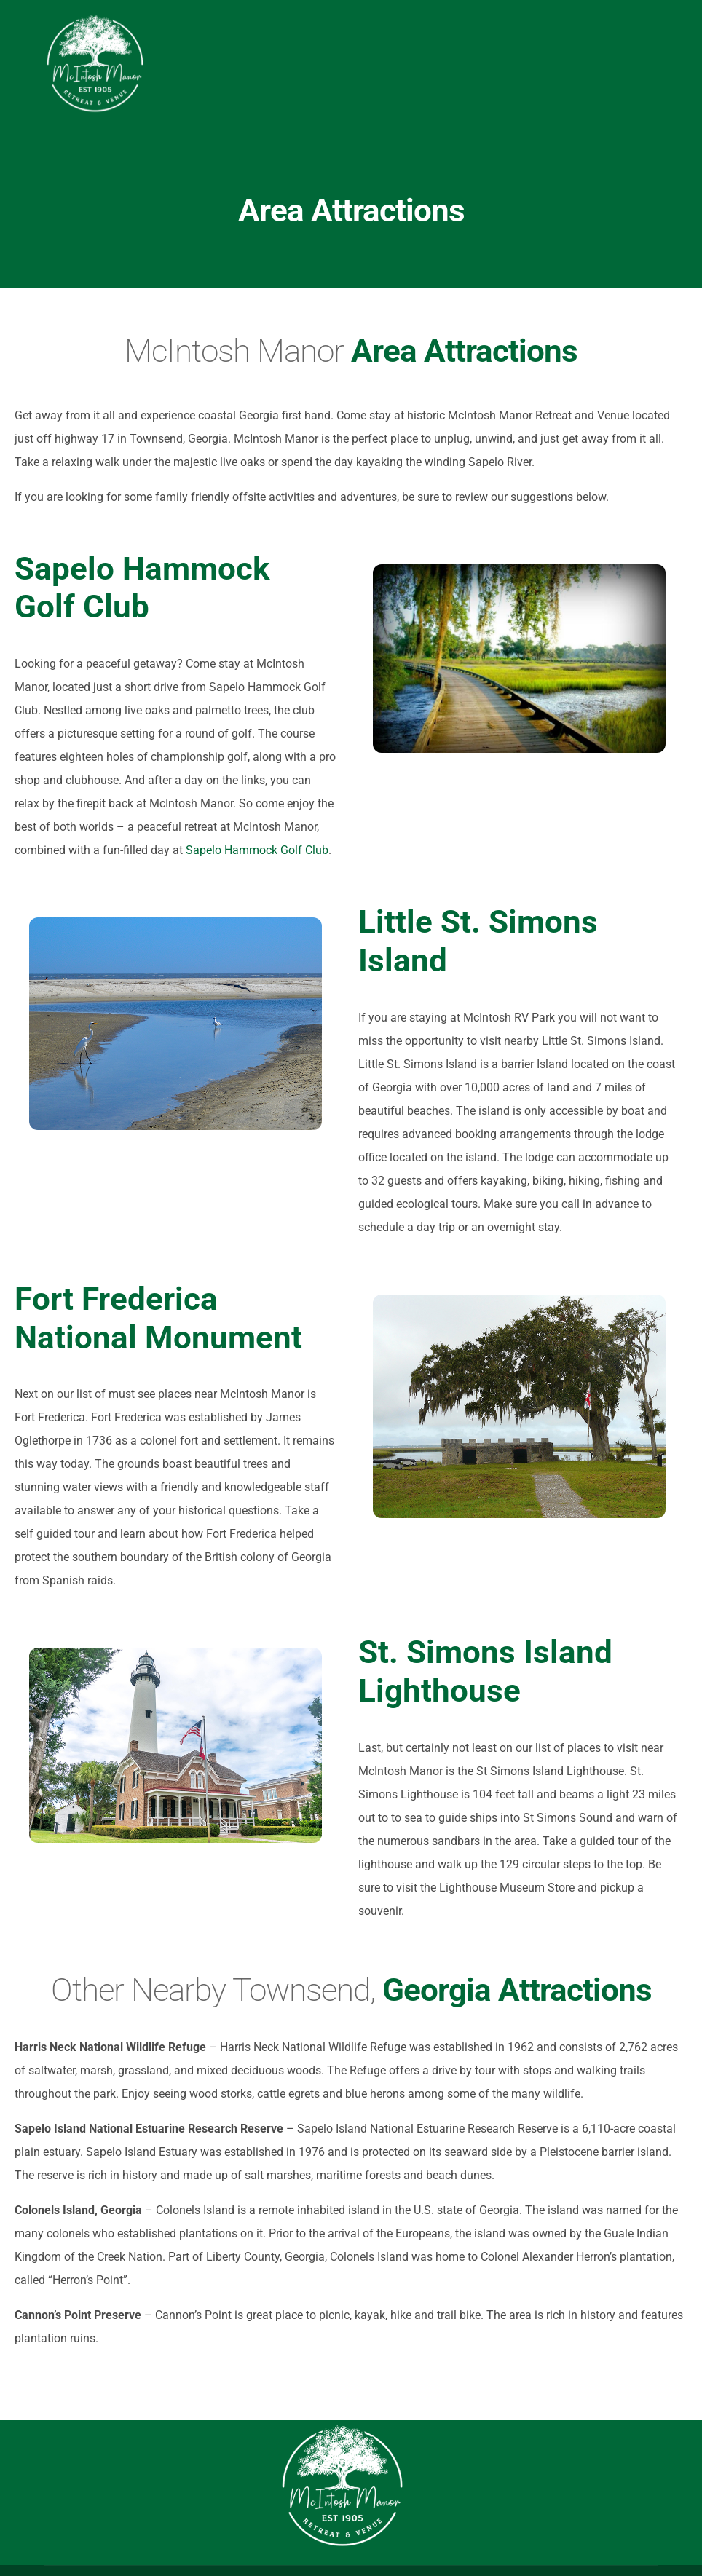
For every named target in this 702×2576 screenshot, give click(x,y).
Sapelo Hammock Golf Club (257, 850)
